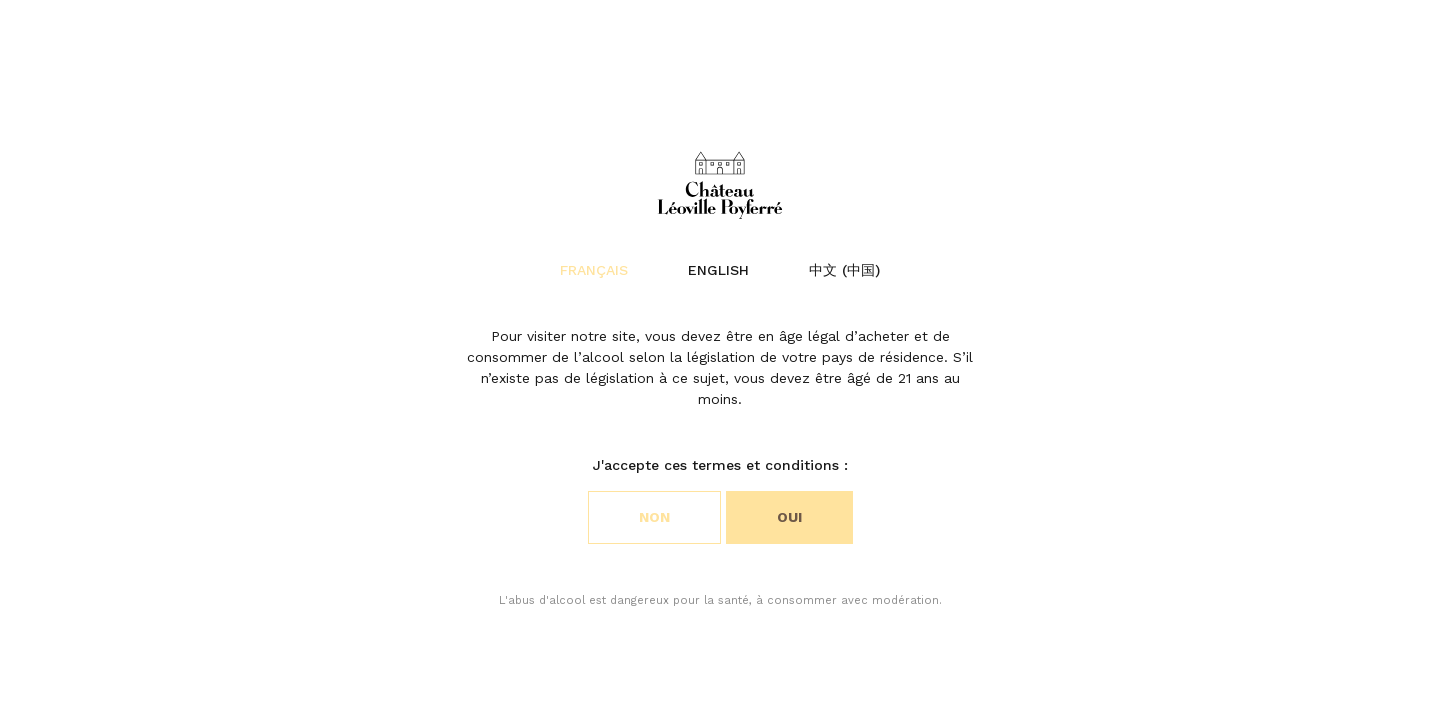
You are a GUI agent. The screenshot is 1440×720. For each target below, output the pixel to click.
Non (654, 517)
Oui (789, 517)
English (718, 270)
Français (594, 270)
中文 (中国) (844, 270)
